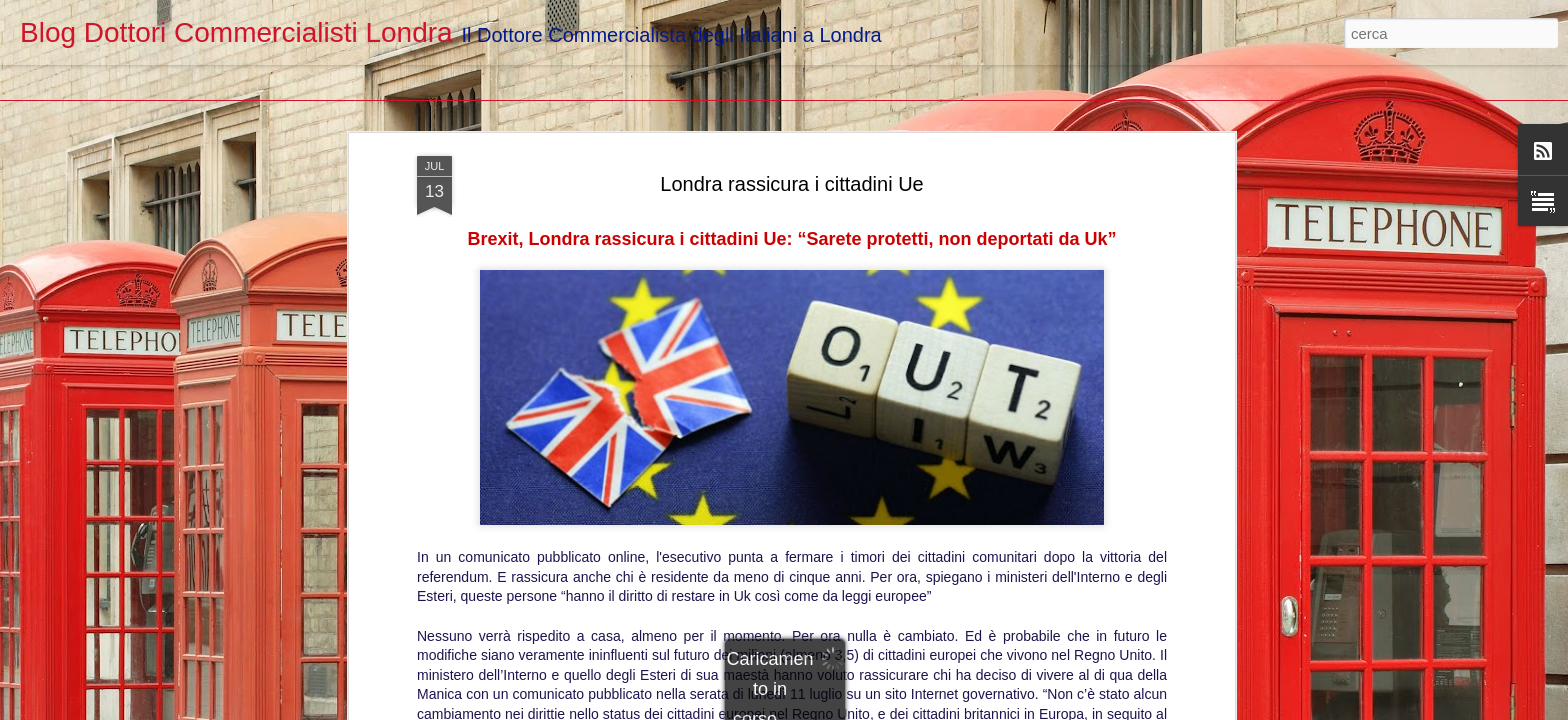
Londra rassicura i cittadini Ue (791, 128)
